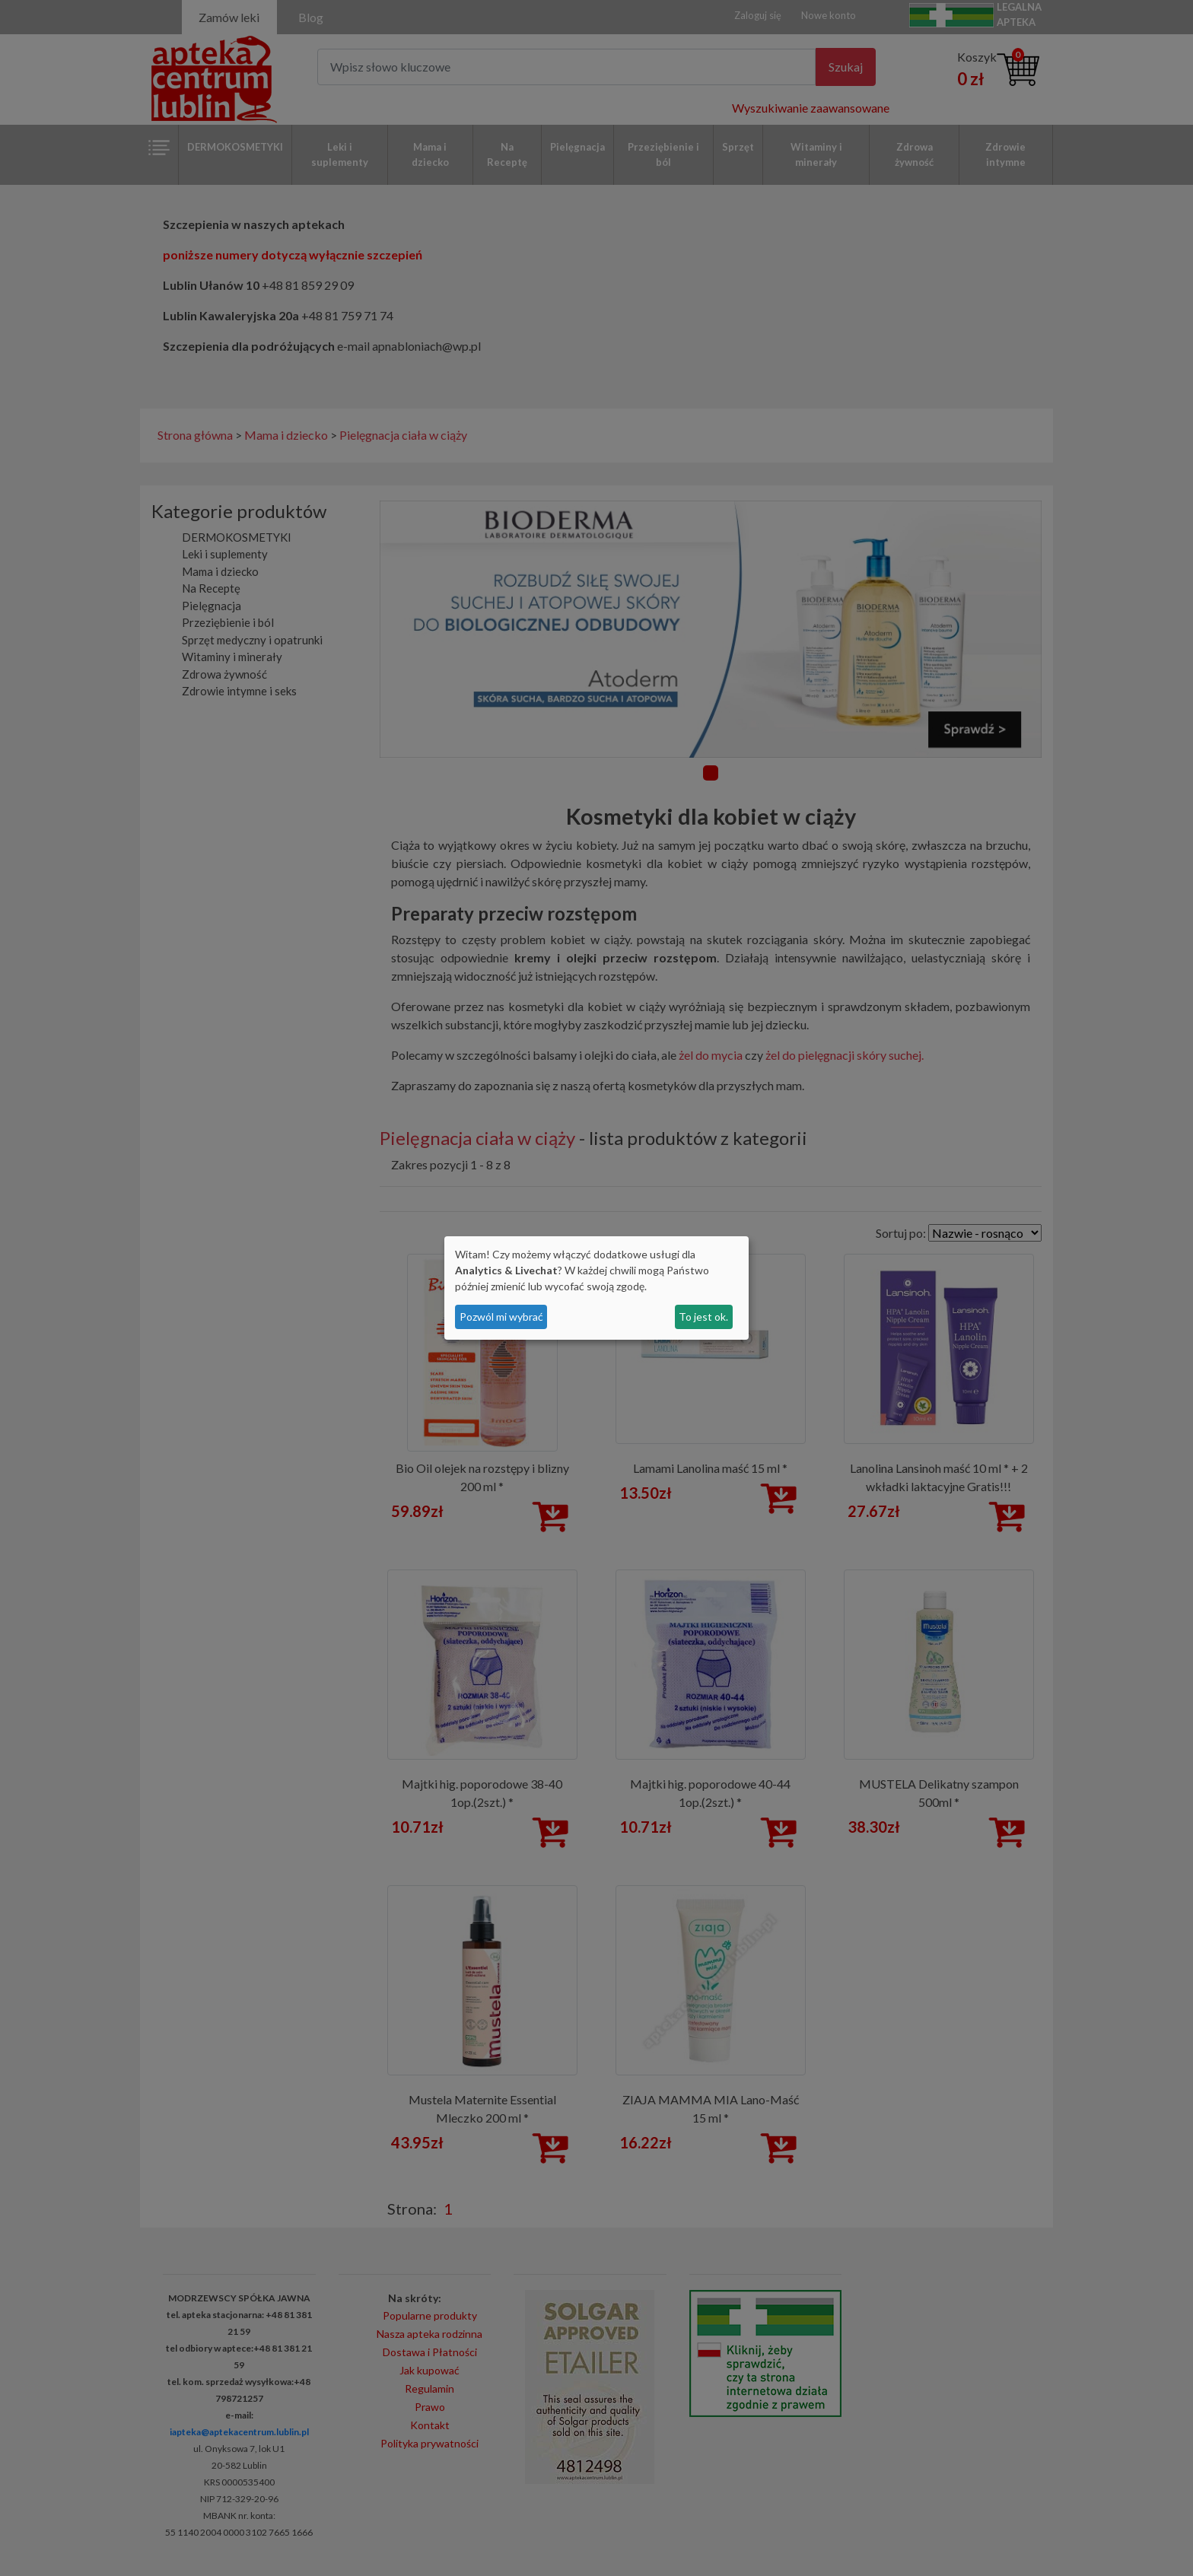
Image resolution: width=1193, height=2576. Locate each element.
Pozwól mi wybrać (501, 1316)
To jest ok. (703, 1316)
